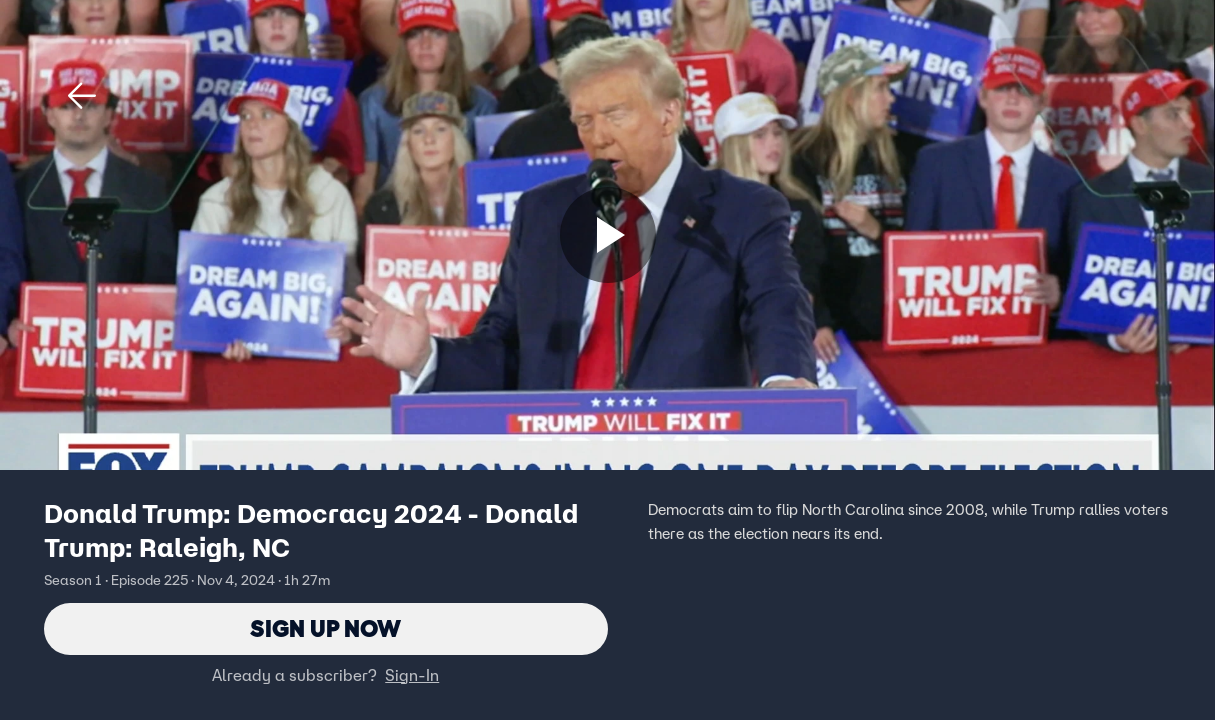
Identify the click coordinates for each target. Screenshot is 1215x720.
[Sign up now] (608, 235)
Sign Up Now (325, 628)
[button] (82, 96)
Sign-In (412, 675)
